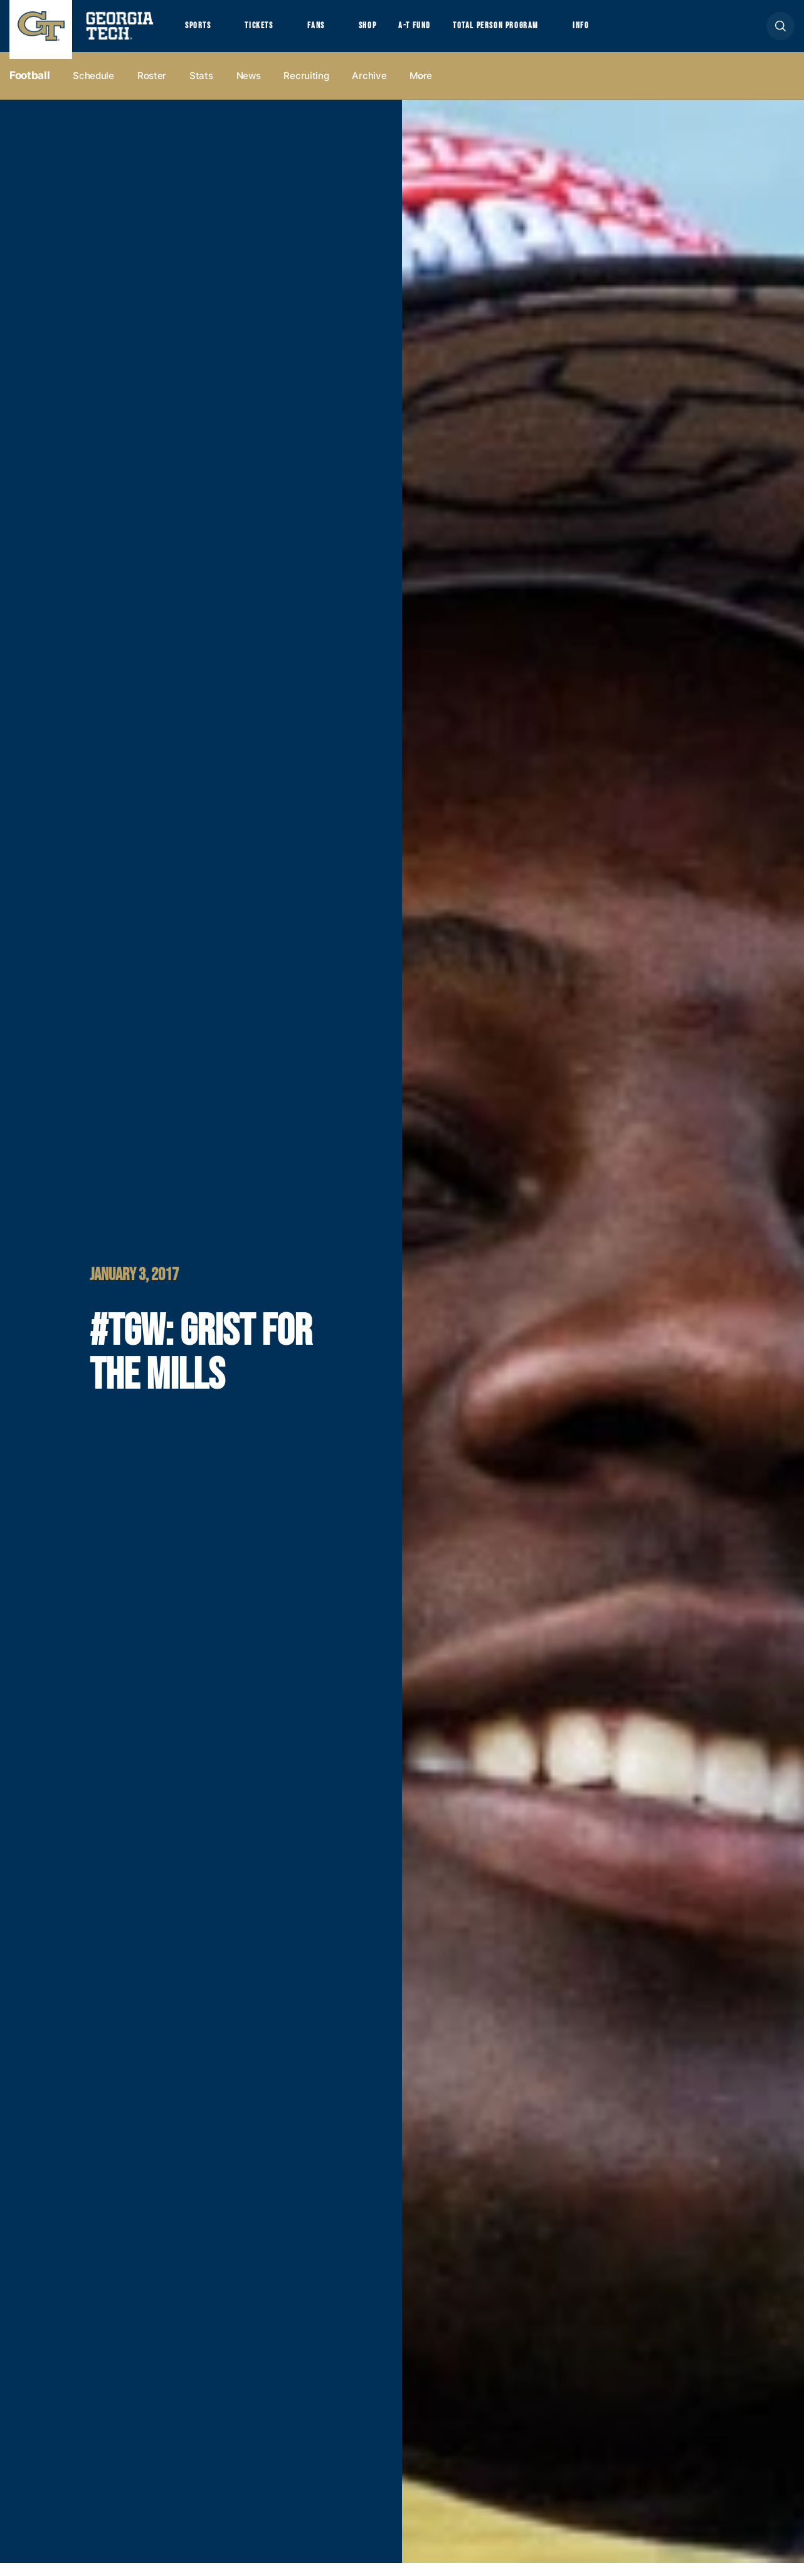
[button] (780, 32)
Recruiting (306, 89)
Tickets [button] (269, 32)
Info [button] (627, 32)
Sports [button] (200, 32)
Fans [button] (332, 32)
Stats (201, 89)
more (421, 89)
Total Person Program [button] (531, 32)
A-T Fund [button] (441, 32)
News (248, 89)
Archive (369, 89)
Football (29, 88)
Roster (151, 89)
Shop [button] (389, 32)
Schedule (93, 89)
